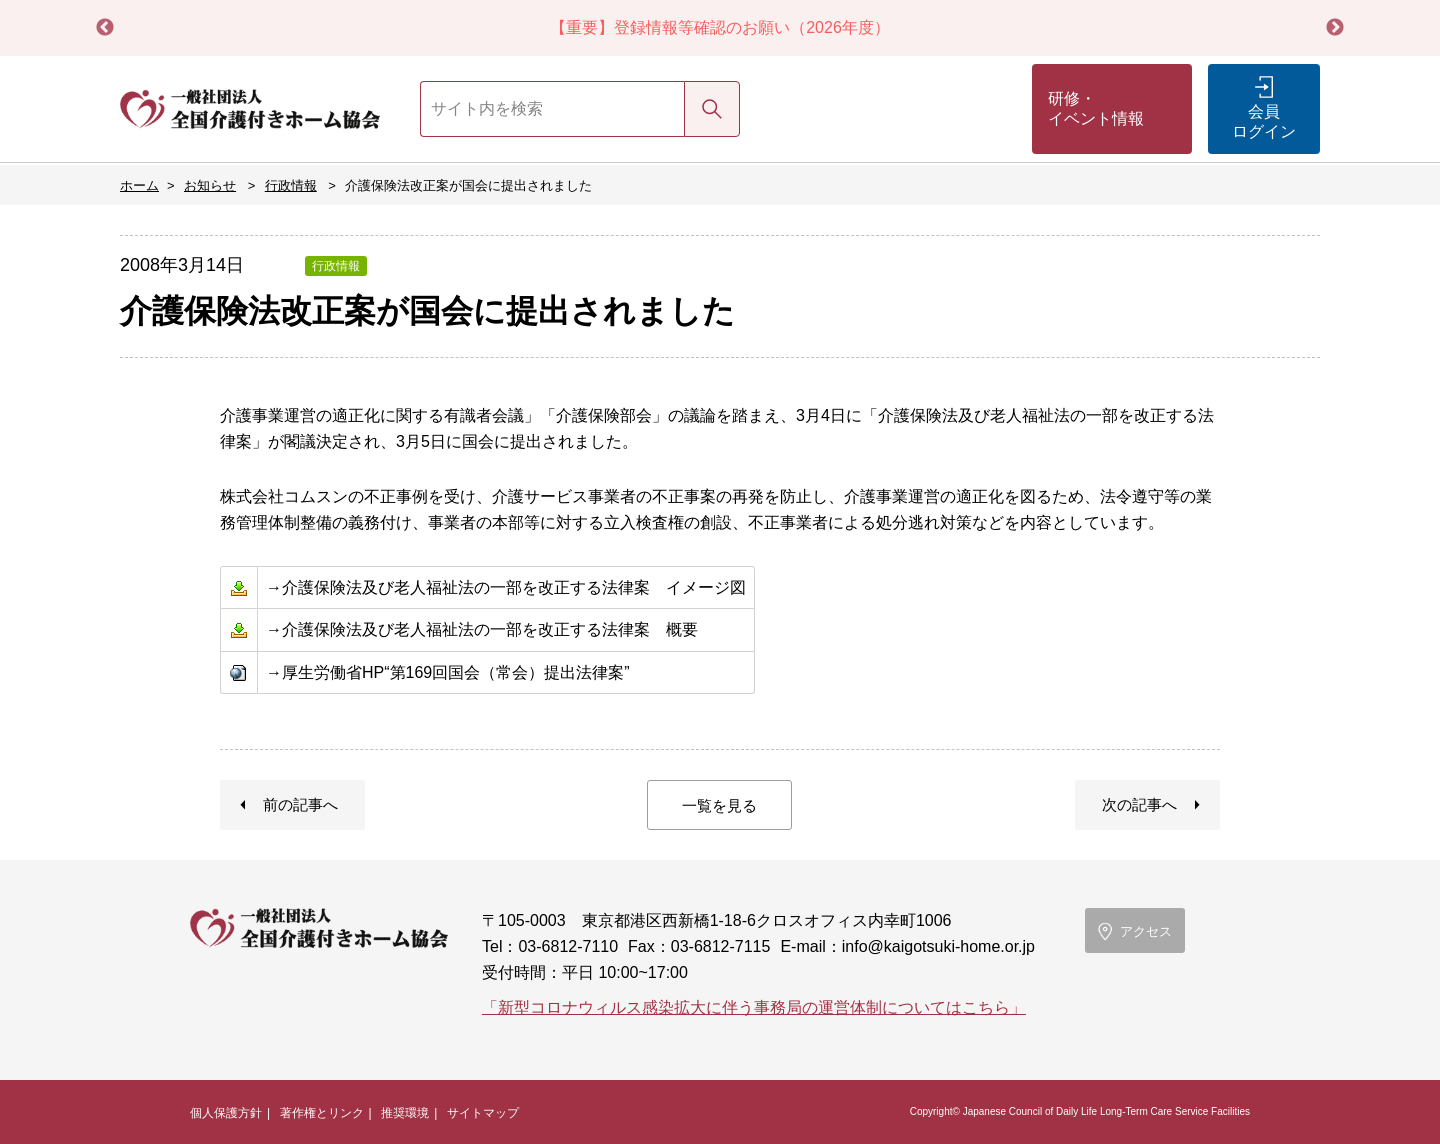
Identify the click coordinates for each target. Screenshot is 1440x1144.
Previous (105, 28)
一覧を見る (719, 805)
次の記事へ (1139, 804)
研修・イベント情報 (1096, 108)
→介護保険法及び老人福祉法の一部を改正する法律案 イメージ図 (506, 587)
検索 (712, 108)
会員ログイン (1264, 121)
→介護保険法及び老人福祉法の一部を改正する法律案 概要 (482, 629)
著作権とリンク (322, 1113)
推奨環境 (405, 1113)
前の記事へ (300, 804)
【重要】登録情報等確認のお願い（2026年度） (720, 27)
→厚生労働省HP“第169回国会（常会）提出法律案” (448, 672)
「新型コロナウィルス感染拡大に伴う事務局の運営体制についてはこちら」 (754, 1007)
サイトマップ (483, 1113)
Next (1335, 28)
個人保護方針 (226, 1113)
